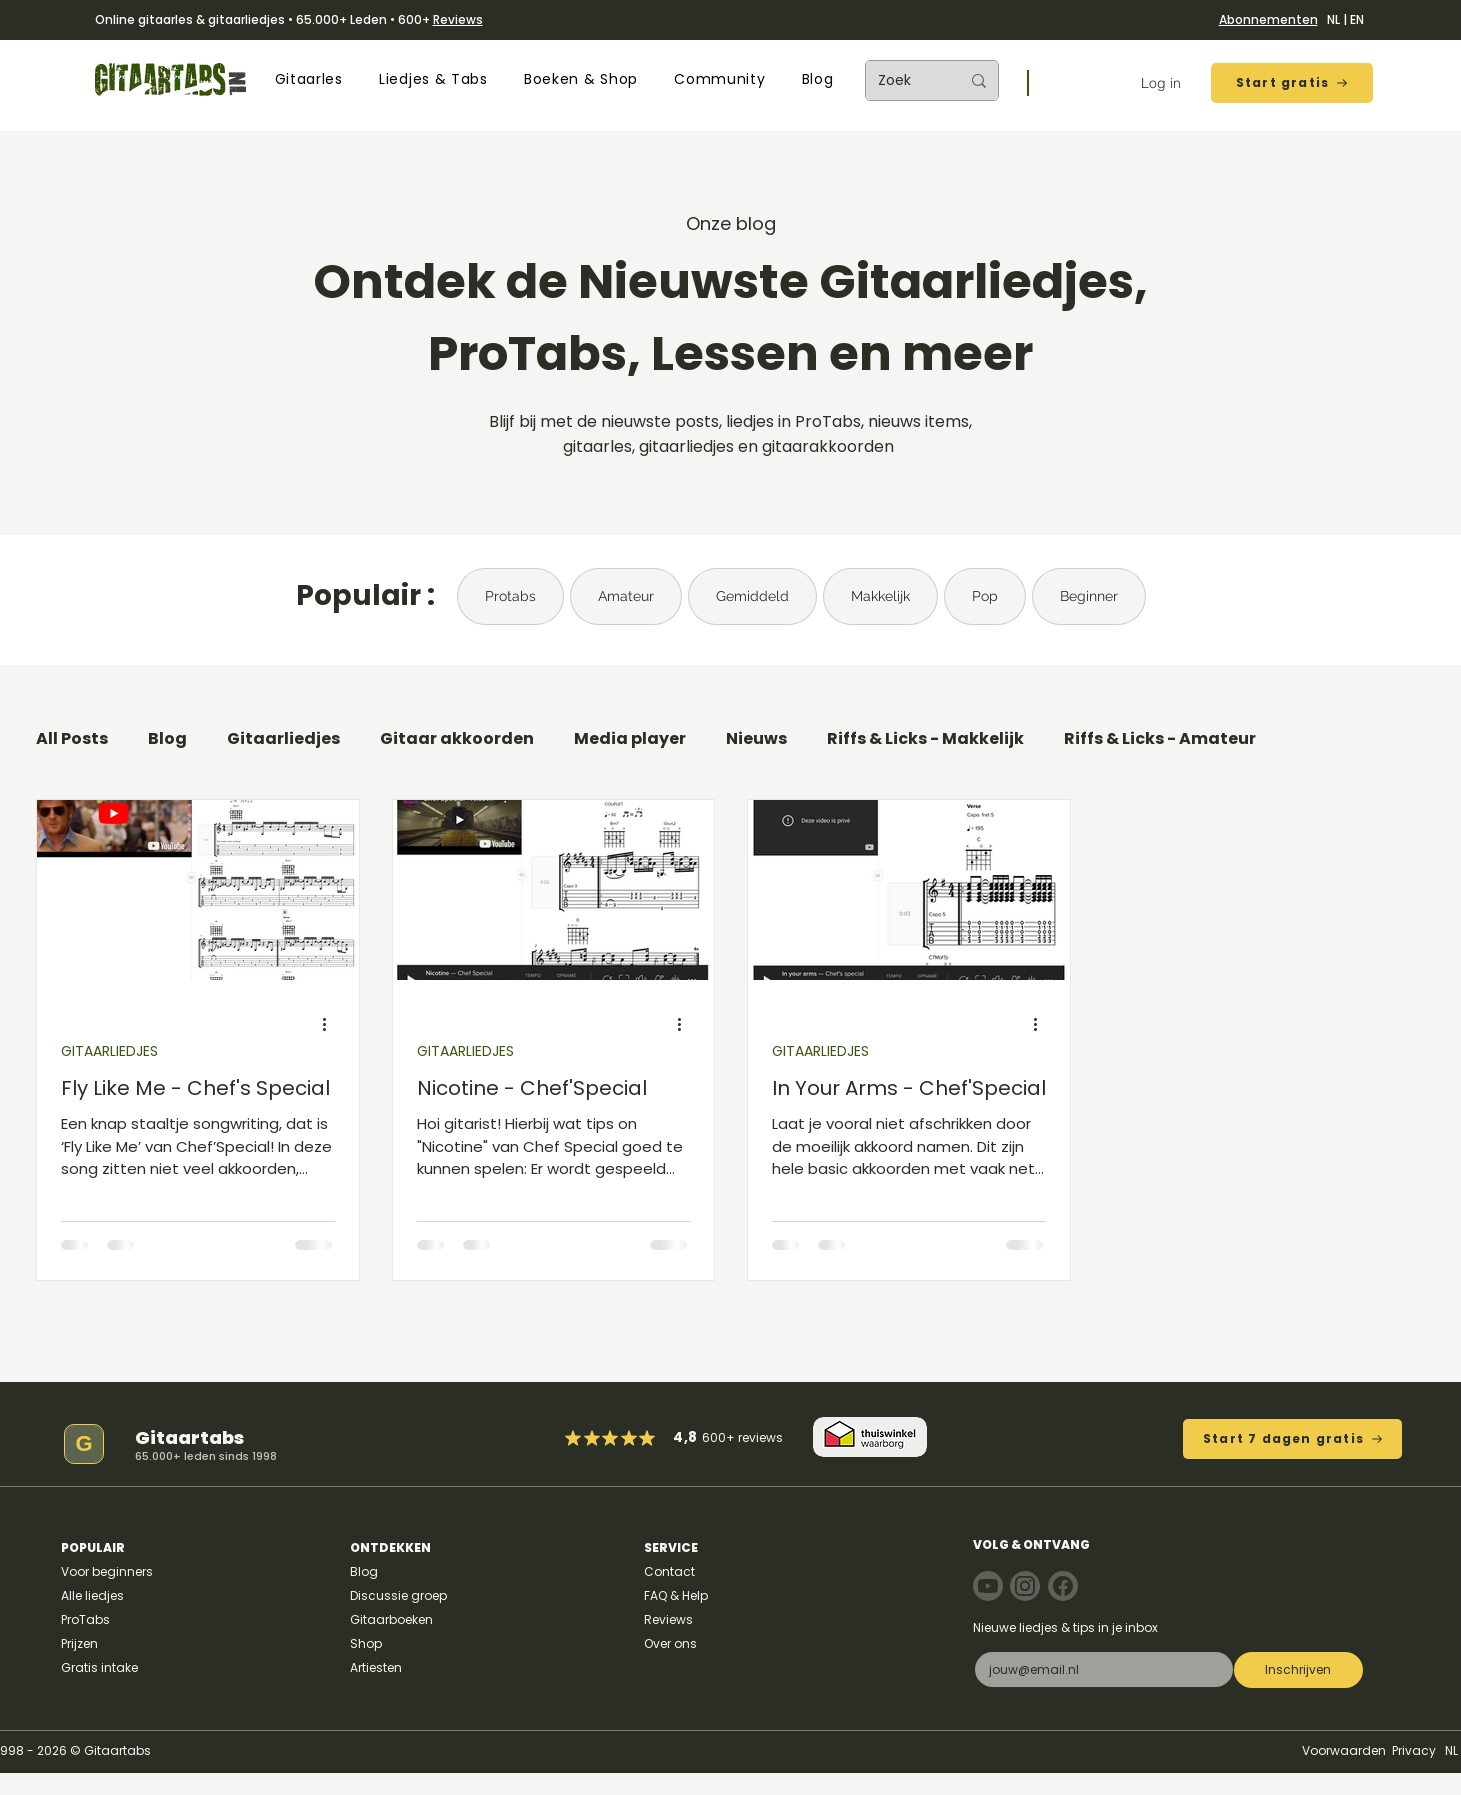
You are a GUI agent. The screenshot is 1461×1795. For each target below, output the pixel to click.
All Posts (72, 739)
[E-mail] (1098, 1669)
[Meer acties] (332, 1025)
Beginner (1089, 596)
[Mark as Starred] (628, 1438)
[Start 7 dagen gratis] (1292, 1439)
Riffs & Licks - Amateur (1160, 739)
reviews (760, 1437)
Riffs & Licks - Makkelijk (925, 739)
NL (1333, 19)
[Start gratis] (1292, 83)
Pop (985, 596)
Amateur (626, 596)
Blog (167, 739)
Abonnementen (1268, 19)
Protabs (510, 596)
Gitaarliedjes (283, 739)
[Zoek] (904, 80)
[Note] (988, 1586)
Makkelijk (880, 596)
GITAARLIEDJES (109, 1051)
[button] (309, 79)
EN (1357, 19)
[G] (84, 1444)
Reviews (458, 19)
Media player (630, 739)
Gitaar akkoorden (457, 739)
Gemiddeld (752, 596)
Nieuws (756, 739)
